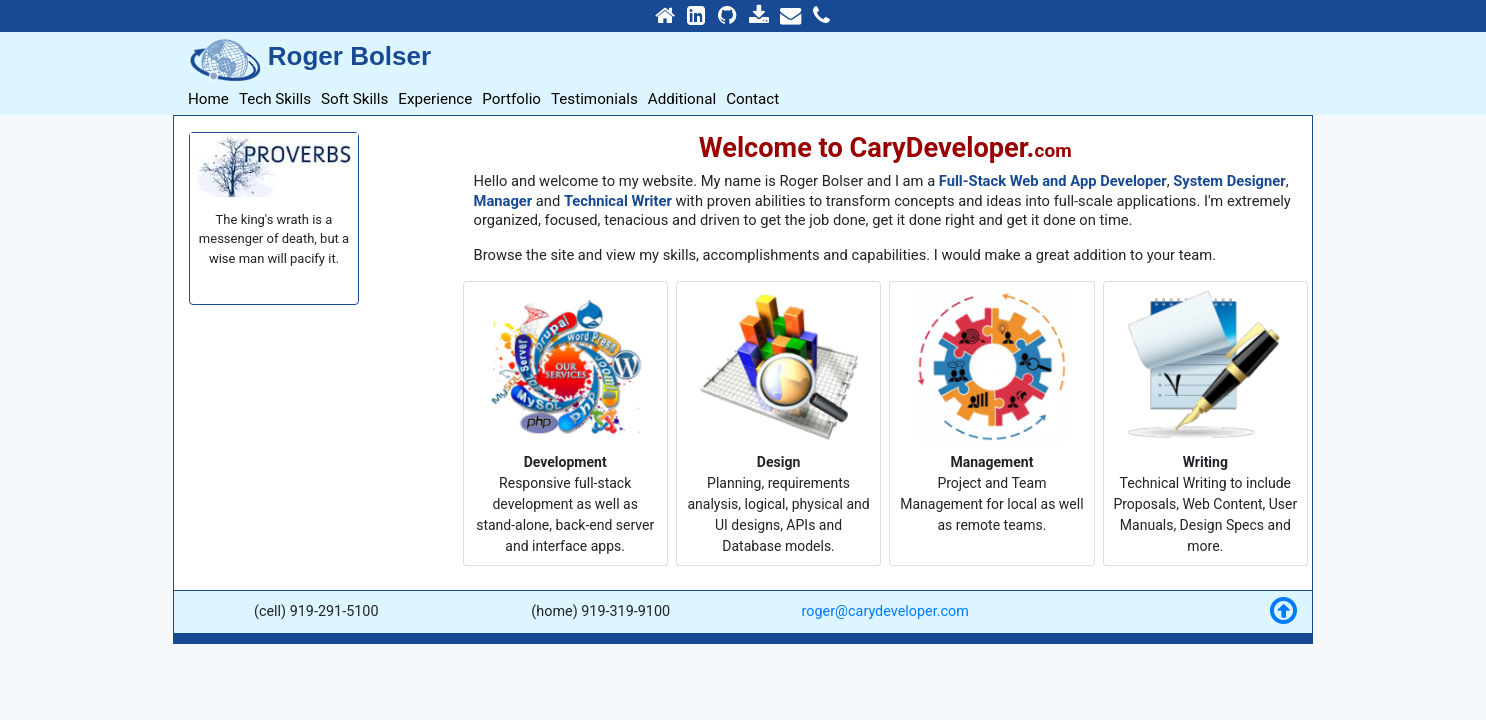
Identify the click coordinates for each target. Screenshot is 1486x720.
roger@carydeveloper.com (885, 611)
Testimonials (594, 99)
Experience (435, 99)
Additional (682, 99)
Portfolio (511, 99)
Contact (752, 99)
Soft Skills (354, 99)
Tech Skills (275, 99)
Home (208, 99)
